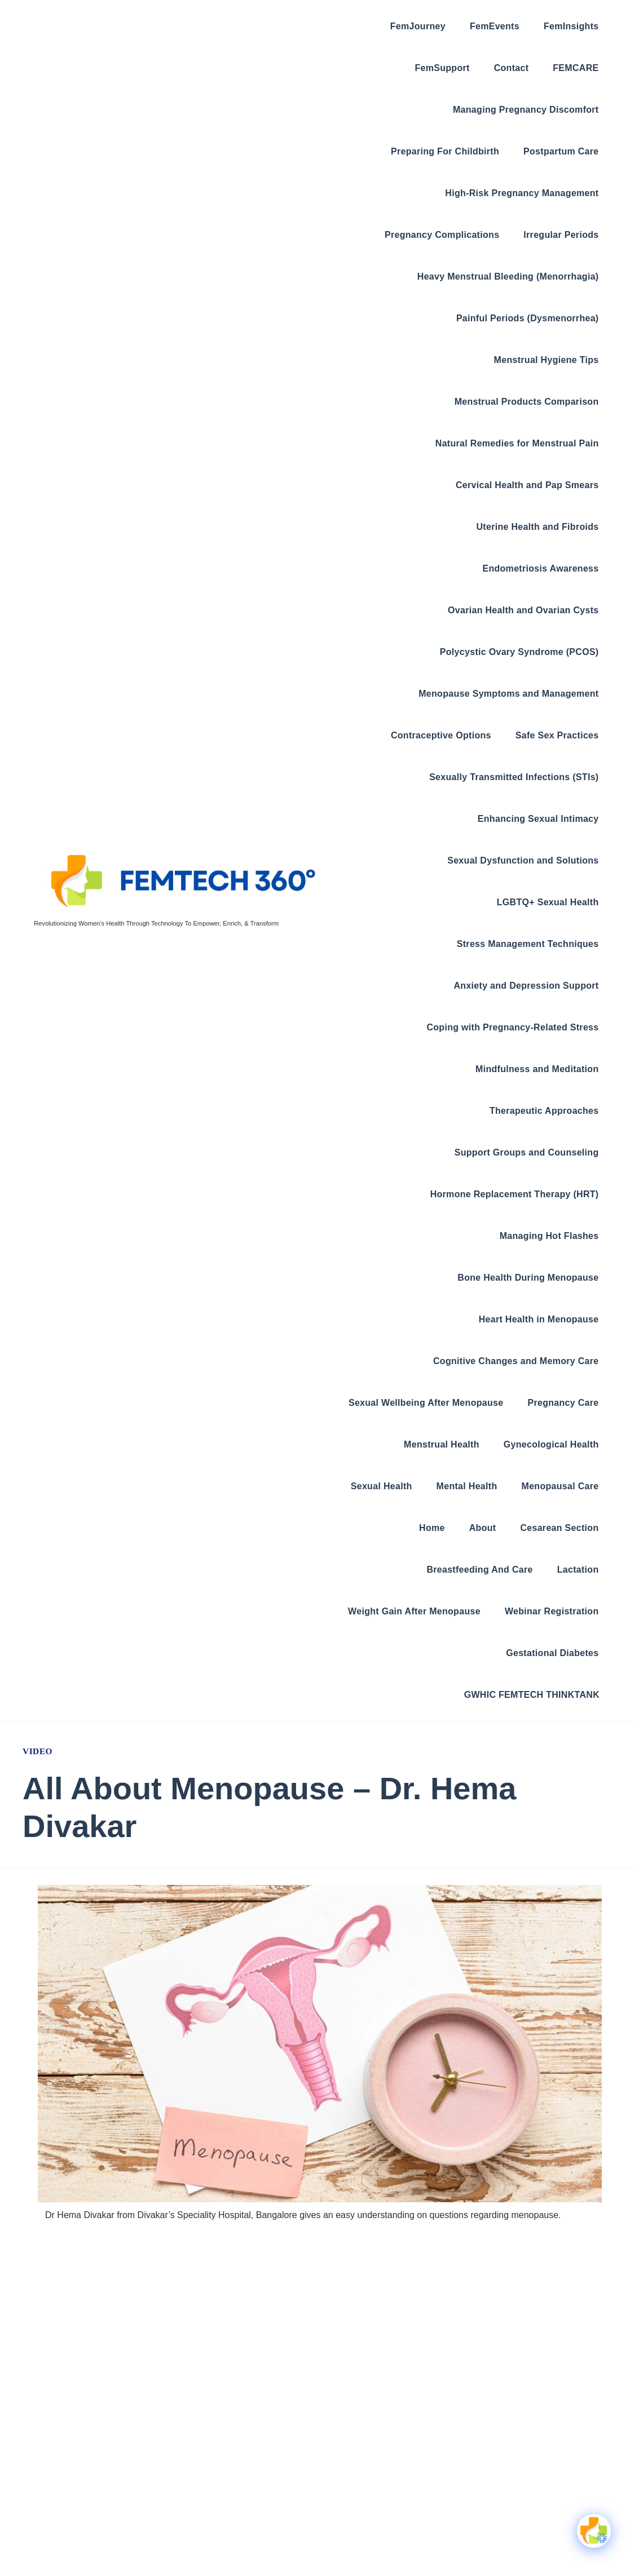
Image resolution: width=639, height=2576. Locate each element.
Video (38, 1751)
